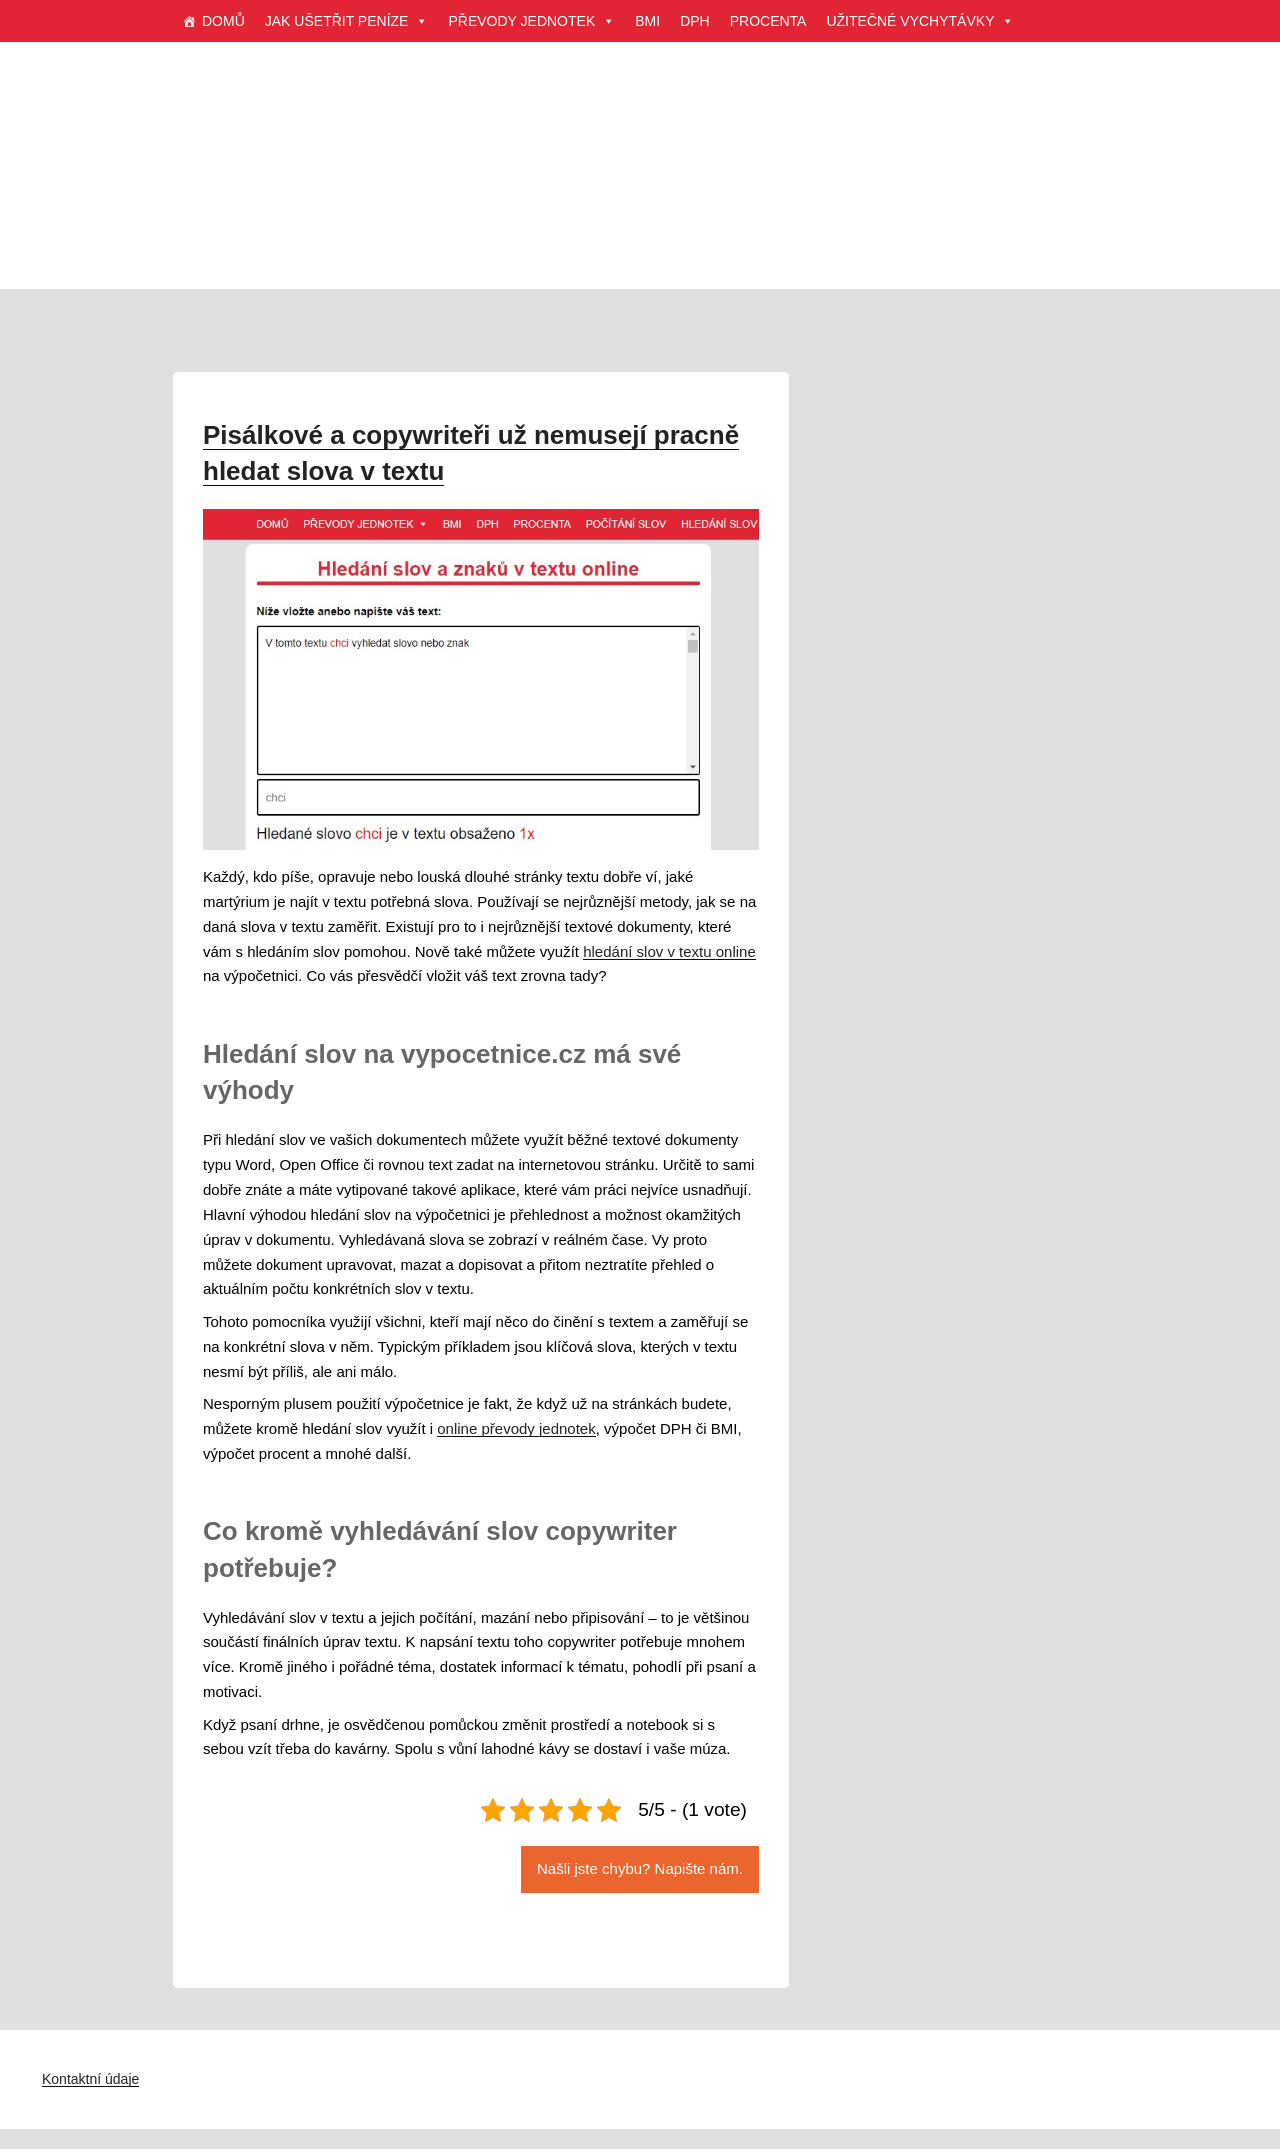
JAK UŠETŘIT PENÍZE (347, 21)
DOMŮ (223, 21)
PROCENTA (768, 21)
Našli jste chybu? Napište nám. (640, 1868)
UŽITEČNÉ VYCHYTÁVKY (920, 21)
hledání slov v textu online (669, 951)
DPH (695, 21)
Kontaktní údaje (90, 2079)
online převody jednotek (516, 1428)
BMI (647, 21)
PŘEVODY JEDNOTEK (531, 21)
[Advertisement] (640, 190)
